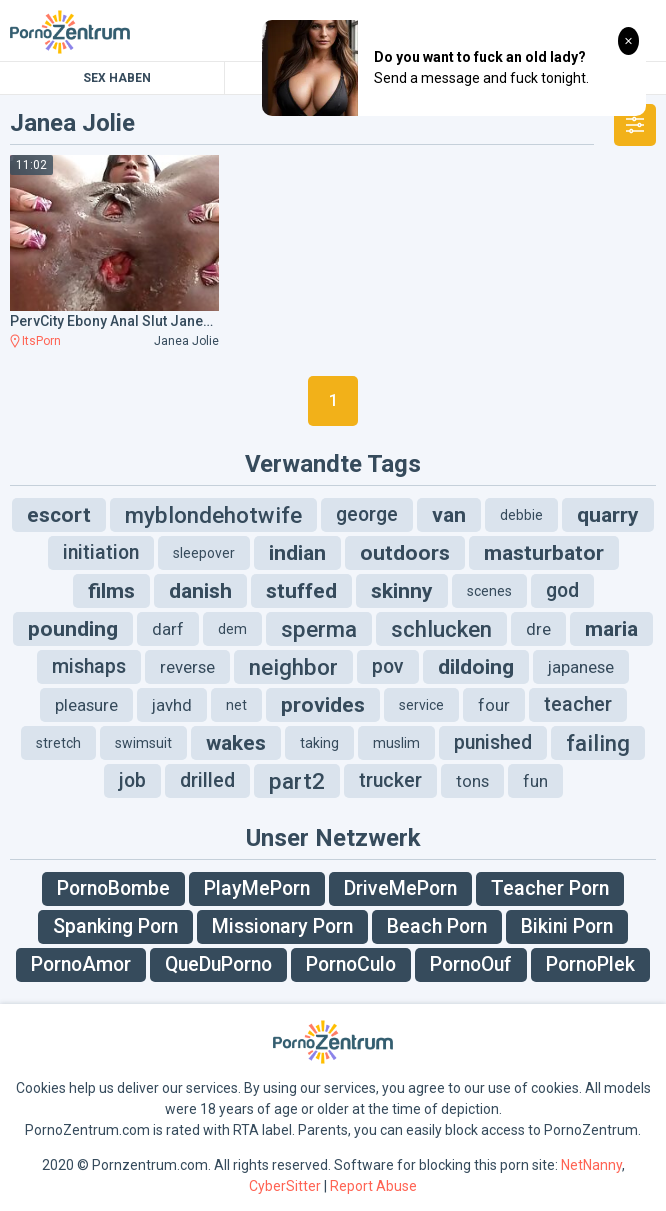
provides (323, 705)
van (449, 515)
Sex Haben (117, 78)
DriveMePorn (400, 888)
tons (472, 781)
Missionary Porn (282, 926)
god (562, 590)
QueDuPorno (218, 964)
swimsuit (143, 743)
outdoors (405, 553)
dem (232, 629)
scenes (489, 591)
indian (297, 553)
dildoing (476, 667)
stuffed (301, 591)
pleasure (86, 705)
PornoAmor (81, 964)
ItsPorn (41, 341)
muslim (396, 743)
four (494, 705)
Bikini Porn (567, 926)
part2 (297, 781)
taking (319, 743)
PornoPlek (590, 964)
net (236, 705)
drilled (207, 780)
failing (598, 743)
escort (59, 515)
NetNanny (591, 1165)
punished (493, 742)
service (421, 705)
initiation (101, 552)
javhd (172, 705)
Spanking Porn (115, 926)
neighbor (293, 667)
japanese (581, 667)
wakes (236, 743)
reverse (187, 667)
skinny (402, 591)
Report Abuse (373, 1186)
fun (535, 781)
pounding (73, 629)
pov (388, 666)
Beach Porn (437, 926)
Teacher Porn (550, 888)
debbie (521, 515)
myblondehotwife (213, 515)
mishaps (89, 666)
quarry (608, 515)
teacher (578, 704)
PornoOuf (471, 964)
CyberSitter (285, 1186)
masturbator (544, 553)
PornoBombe (113, 888)
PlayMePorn (257, 888)
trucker (390, 780)
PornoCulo (351, 964)
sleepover (204, 553)
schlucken (441, 629)
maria (611, 629)
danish (200, 591)
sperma (319, 629)
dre (538, 629)
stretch (58, 743)
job (132, 780)
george (367, 514)
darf (168, 629)
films (111, 591)
